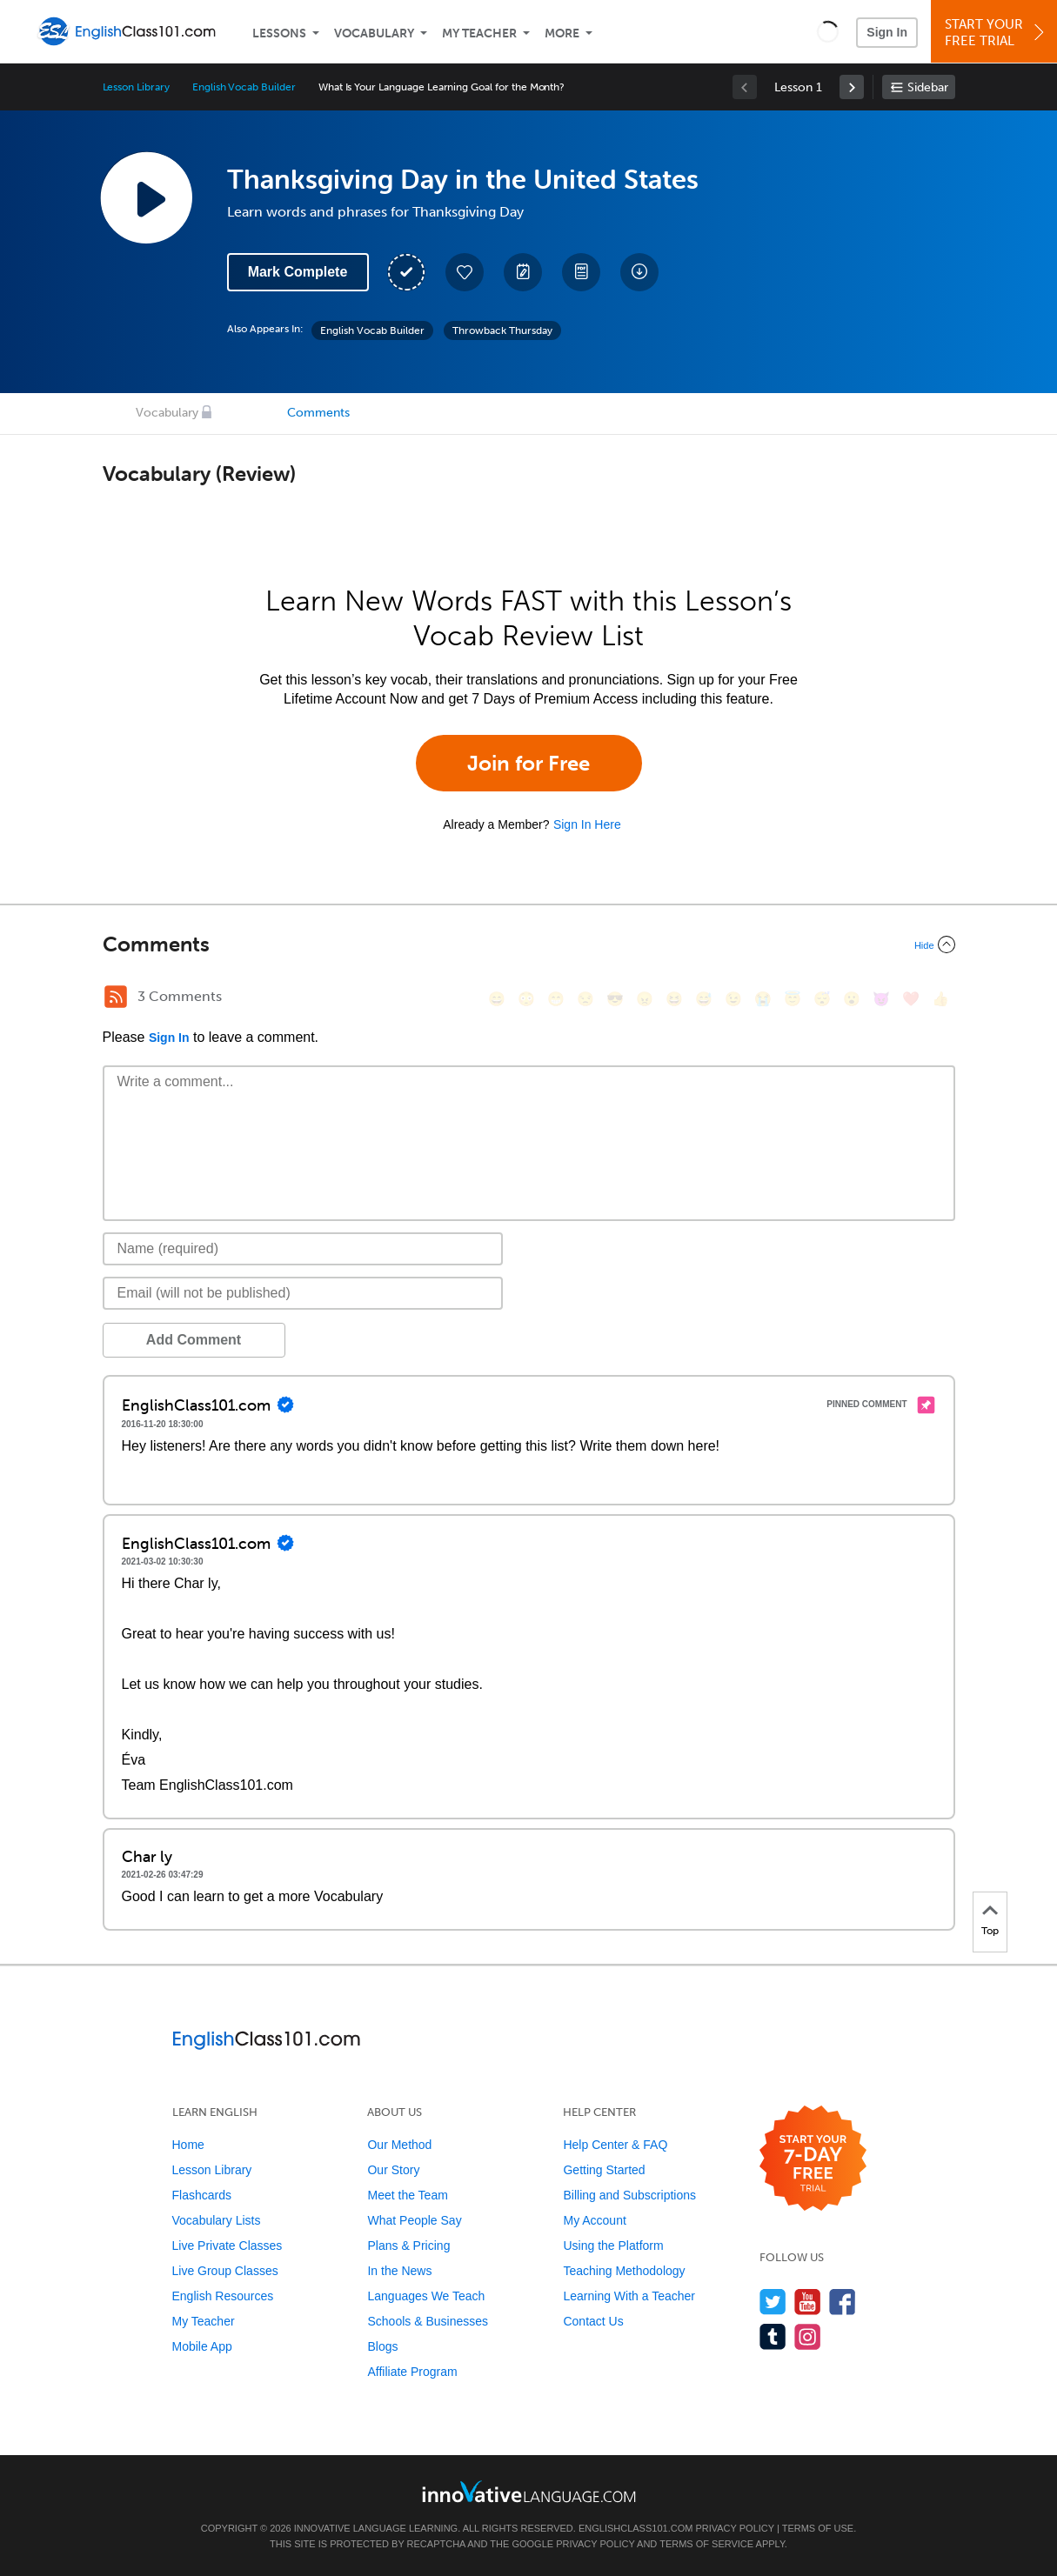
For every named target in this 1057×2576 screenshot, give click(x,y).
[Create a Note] (523, 272)
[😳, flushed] (526, 999)
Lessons (279, 33)
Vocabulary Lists (216, 2220)
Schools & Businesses (427, 2321)
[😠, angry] (644, 999)
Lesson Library (136, 87)
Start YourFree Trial (996, 33)
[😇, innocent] (792, 999)
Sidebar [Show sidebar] (927, 87)
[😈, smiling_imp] (881, 999)
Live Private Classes (227, 2245)
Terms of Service (706, 2544)
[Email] (303, 1293)
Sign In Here (587, 824)
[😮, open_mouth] (851, 999)
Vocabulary (374, 33)
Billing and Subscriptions (629, 2195)
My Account (594, 2220)
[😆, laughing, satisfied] (674, 999)
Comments (318, 412)
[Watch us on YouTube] (807, 2301)
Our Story (393, 2170)
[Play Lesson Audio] (146, 197)
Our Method (399, 2145)
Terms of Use (818, 2528)
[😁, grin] (556, 999)
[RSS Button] (116, 997)
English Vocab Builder (244, 87)
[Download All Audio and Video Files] (639, 272)
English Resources (223, 2296)
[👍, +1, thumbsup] (940, 999)
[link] (852, 87)
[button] (827, 31)
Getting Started (604, 2170)
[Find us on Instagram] (807, 2336)
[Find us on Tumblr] (772, 2336)
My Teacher (479, 33)
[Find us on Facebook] (842, 2301)
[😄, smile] (497, 999)
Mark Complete (298, 271)
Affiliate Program (412, 2372)
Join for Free (528, 763)
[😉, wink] (733, 999)
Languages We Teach (426, 2296)
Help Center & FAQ (615, 2145)
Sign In (886, 32)
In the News (399, 2271)
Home (188, 2145)
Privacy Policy (734, 2528)
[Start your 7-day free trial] (812, 2159)
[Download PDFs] (581, 272)
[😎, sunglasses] (615, 999)
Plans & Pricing (408, 2245)
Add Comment (193, 1339)
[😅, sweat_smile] (704, 999)
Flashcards (201, 2195)
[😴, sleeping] (822, 999)
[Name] (303, 1248)
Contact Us (593, 2321)
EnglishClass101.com (635, 2528)
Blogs (382, 2346)
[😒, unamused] (585, 999)
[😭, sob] (763, 999)
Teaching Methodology (624, 2271)
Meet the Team (407, 2195)
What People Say (414, 2220)
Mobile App (202, 2346)
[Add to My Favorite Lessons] (464, 272)
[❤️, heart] (911, 999)
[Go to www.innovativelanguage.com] (529, 2491)
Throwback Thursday (502, 330)
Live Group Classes (225, 2271)
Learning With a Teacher (629, 2296)
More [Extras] (562, 33)
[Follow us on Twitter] (772, 2301)
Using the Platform (613, 2245)
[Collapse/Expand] (529, 944)
